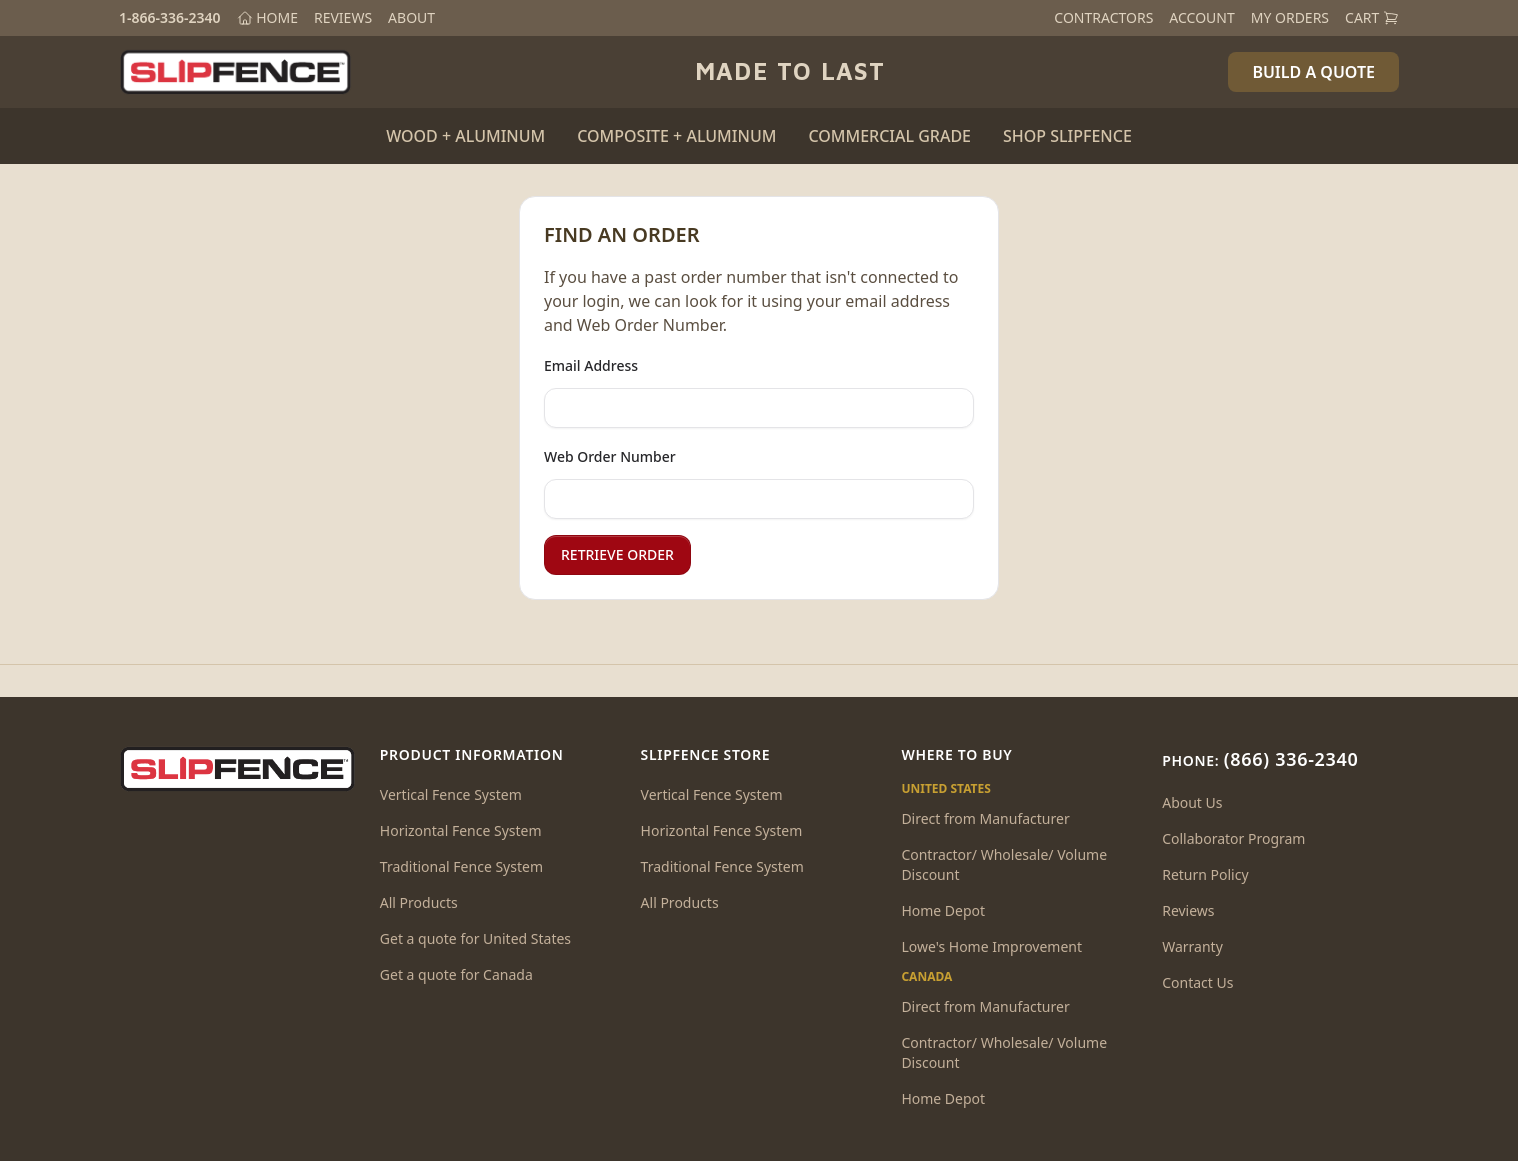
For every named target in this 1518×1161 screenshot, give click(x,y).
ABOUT (411, 17)
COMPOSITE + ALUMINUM (676, 136)
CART (1372, 17)
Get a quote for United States (475, 938)
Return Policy (1205, 874)
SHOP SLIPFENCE (1067, 136)
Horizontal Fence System (461, 830)
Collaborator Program (1233, 838)
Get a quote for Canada (456, 974)
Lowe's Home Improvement (991, 946)
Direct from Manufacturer (985, 818)
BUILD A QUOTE (1313, 72)
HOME (267, 17)
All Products (419, 902)
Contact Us (1197, 982)
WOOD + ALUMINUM (465, 136)
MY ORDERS (1290, 17)
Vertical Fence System (451, 794)
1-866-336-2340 (170, 17)
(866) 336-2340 (1291, 759)
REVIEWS (343, 17)
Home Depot (943, 910)
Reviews (1188, 910)
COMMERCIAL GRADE (889, 136)
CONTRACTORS (1103, 17)
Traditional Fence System (461, 866)
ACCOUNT (1201, 17)
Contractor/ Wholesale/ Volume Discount (1004, 864)
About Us (1192, 802)
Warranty (1192, 946)
